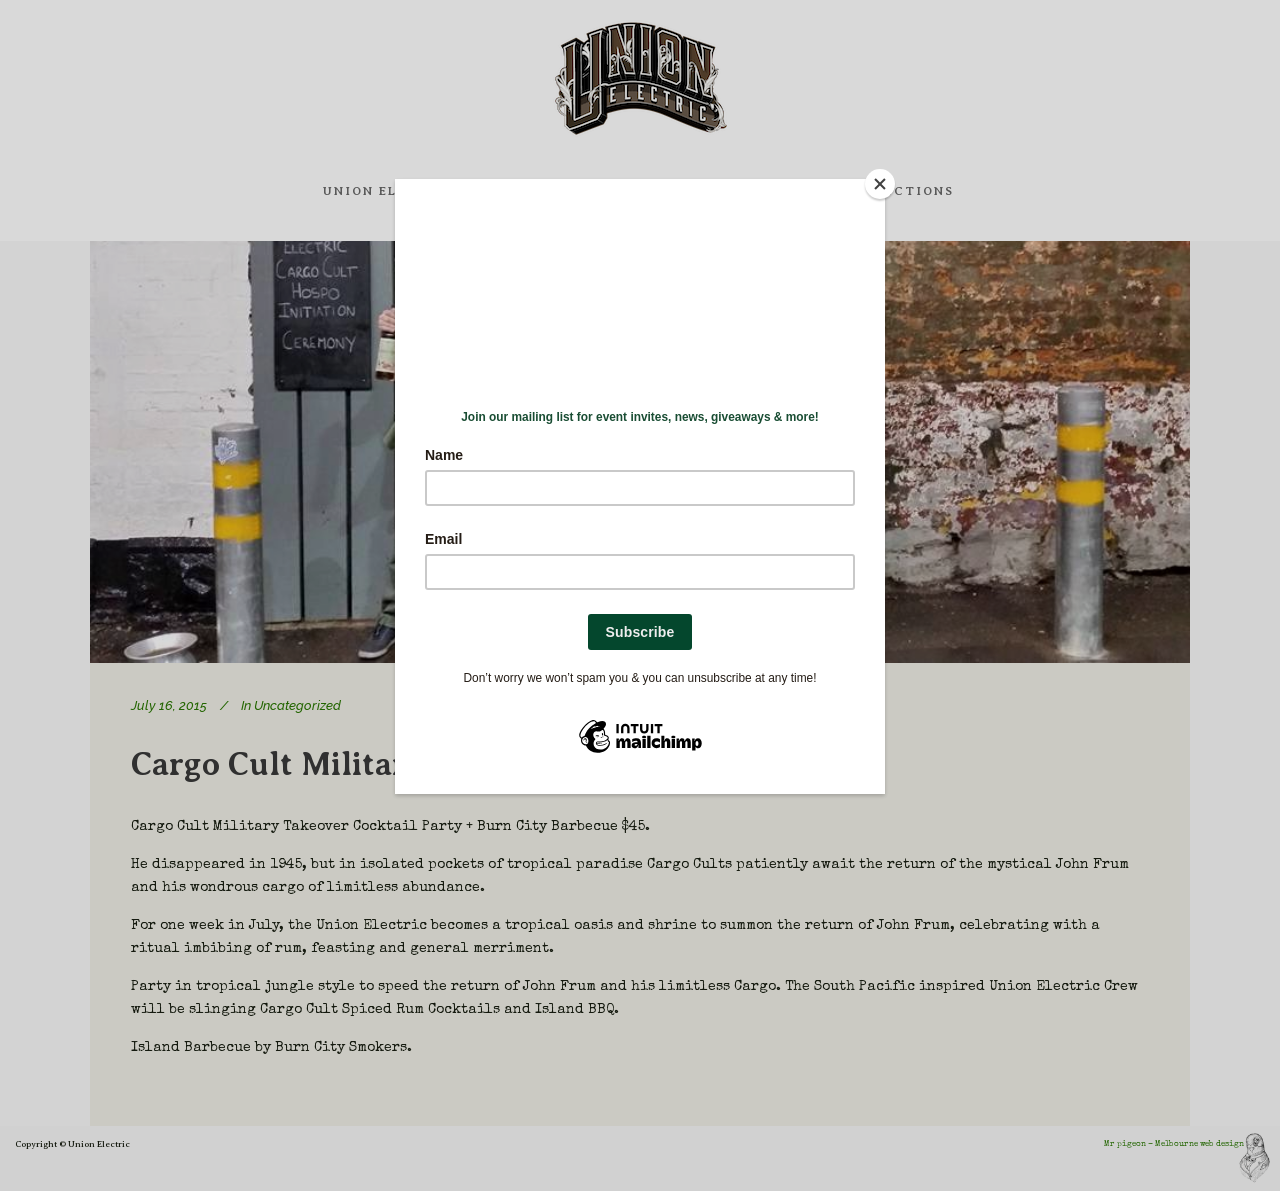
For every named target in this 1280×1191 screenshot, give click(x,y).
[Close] (880, 184)
